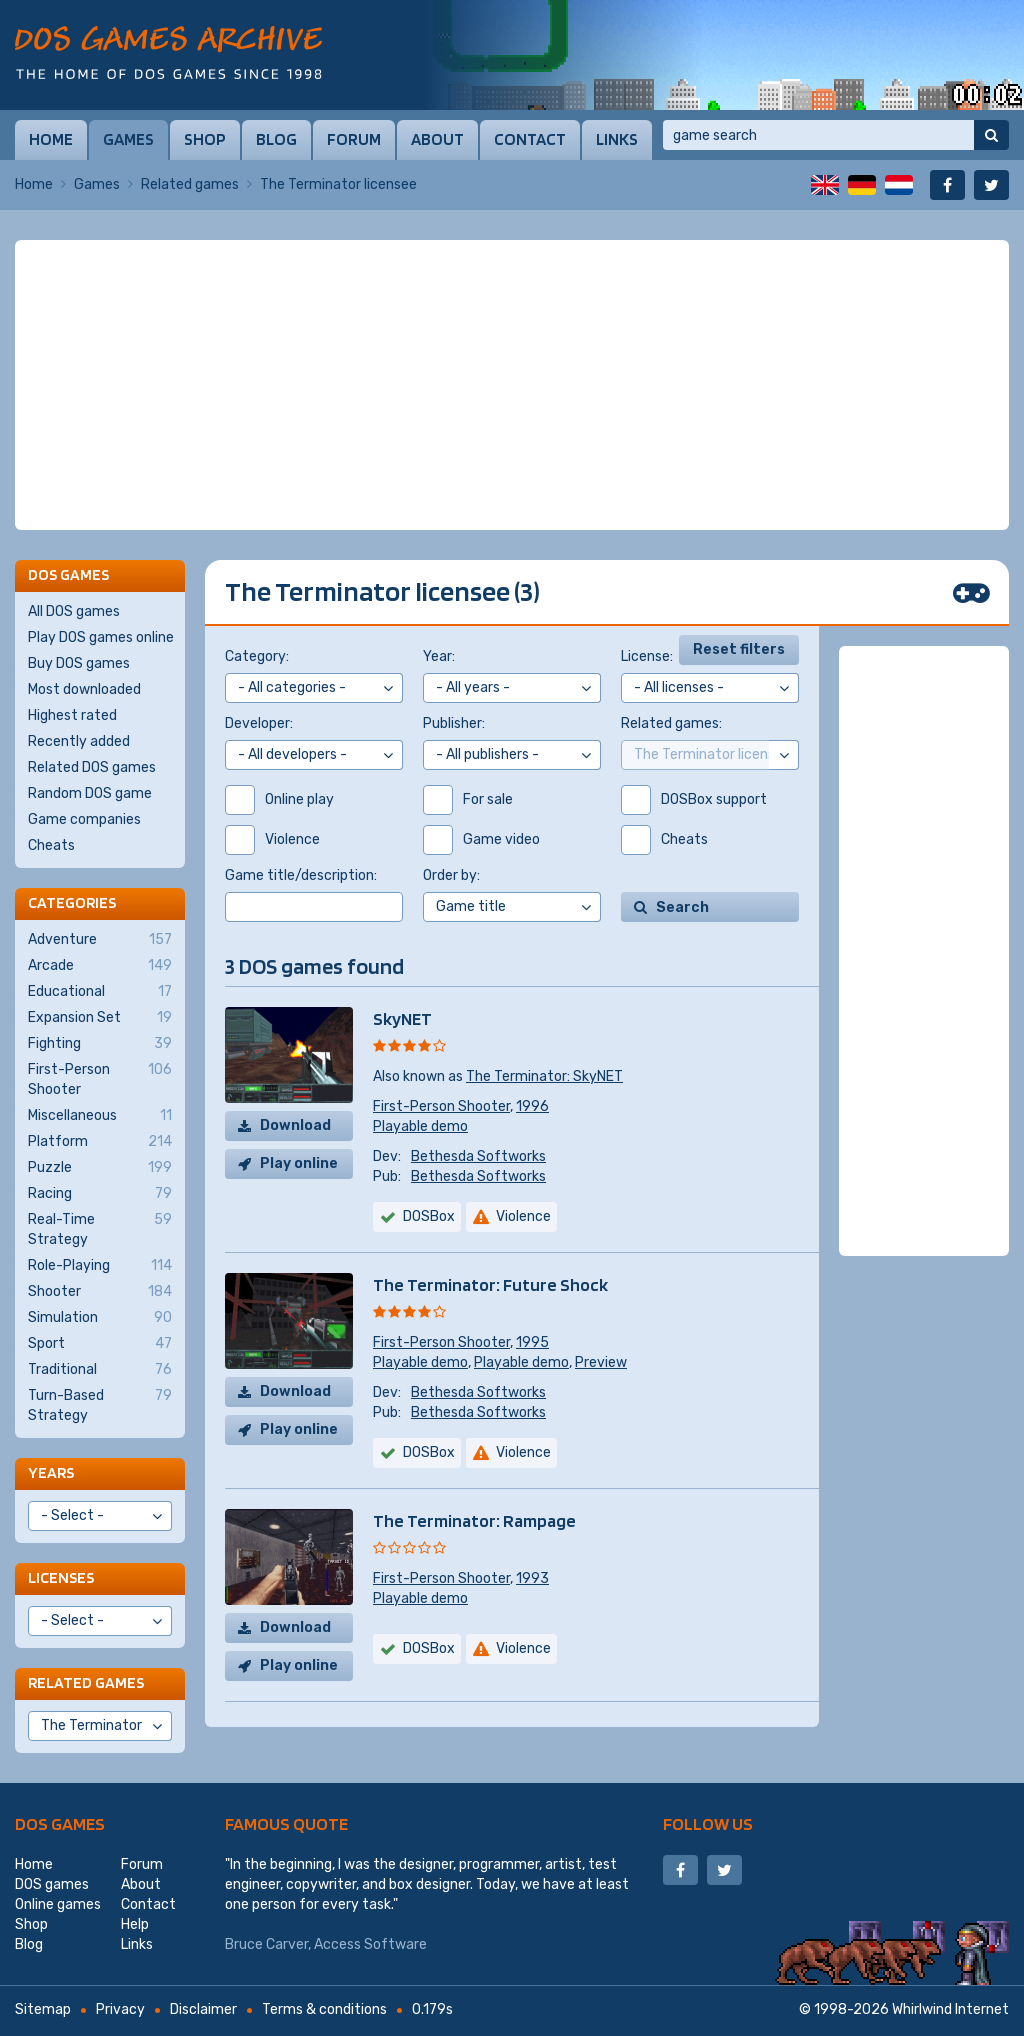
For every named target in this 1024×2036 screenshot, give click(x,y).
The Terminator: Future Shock (490, 1284)
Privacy (120, 2009)
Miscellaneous (100, 1116)
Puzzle (100, 1168)
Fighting (100, 1044)
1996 (532, 1106)
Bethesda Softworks (478, 1156)
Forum (354, 139)
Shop (205, 139)
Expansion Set (100, 1018)
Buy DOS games (79, 663)
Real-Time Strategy (100, 1229)
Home (51, 139)
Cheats (51, 845)
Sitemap (43, 2009)
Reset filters (739, 649)
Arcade (100, 966)
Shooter (100, 1292)
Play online (299, 1163)
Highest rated (72, 715)
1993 (532, 1578)
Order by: (451, 875)
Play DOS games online (101, 637)
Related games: (671, 723)
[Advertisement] (512, 385)
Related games (190, 184)
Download (295, 1125)
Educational (100, 992)
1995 (532, 1342)
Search (682, 907)
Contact (530, 139)
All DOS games (74, 611)
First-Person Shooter (441, 1106)
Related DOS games (92, 767)
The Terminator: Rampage (474, 1520)
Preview (601, 1362)
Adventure (100, 940)
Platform (100, 1142)
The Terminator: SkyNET (544, 1076)
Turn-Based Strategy (100, 1405)
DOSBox (429, 1216)
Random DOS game (90, 793)
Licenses (61, 1577)
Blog (276, 139)
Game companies (84, 819)
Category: (257, 656)
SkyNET (402, 1018)
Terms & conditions (324, 2009)
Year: (439, 656)
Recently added (79, 741)
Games (128, 139)
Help (135, 1924)
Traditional (100, 1370)
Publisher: (454, 723)
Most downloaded (84, 689)
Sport (100, 1344)
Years (51, 1472)
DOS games (60, 1823)
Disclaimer (203, 2009)
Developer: (259, 723)
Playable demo (420, 1126)
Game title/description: (301, 875)
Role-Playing (100, 1266)
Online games (58, 1904)
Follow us (708, 1823)
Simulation (100, 1318)
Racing (100, 1194)
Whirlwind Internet (950, 2009)
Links (617, 139)
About (437, 139)
